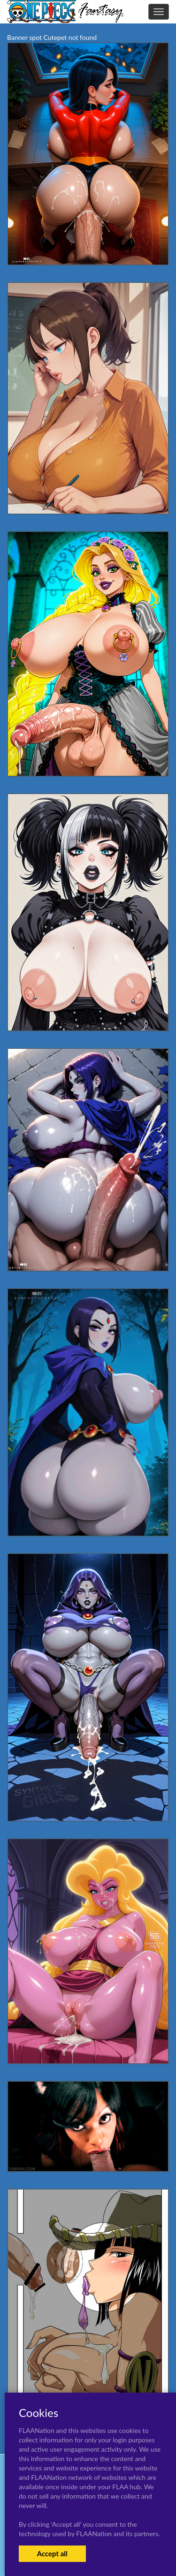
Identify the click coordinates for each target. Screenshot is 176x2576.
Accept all (52, 2553)
